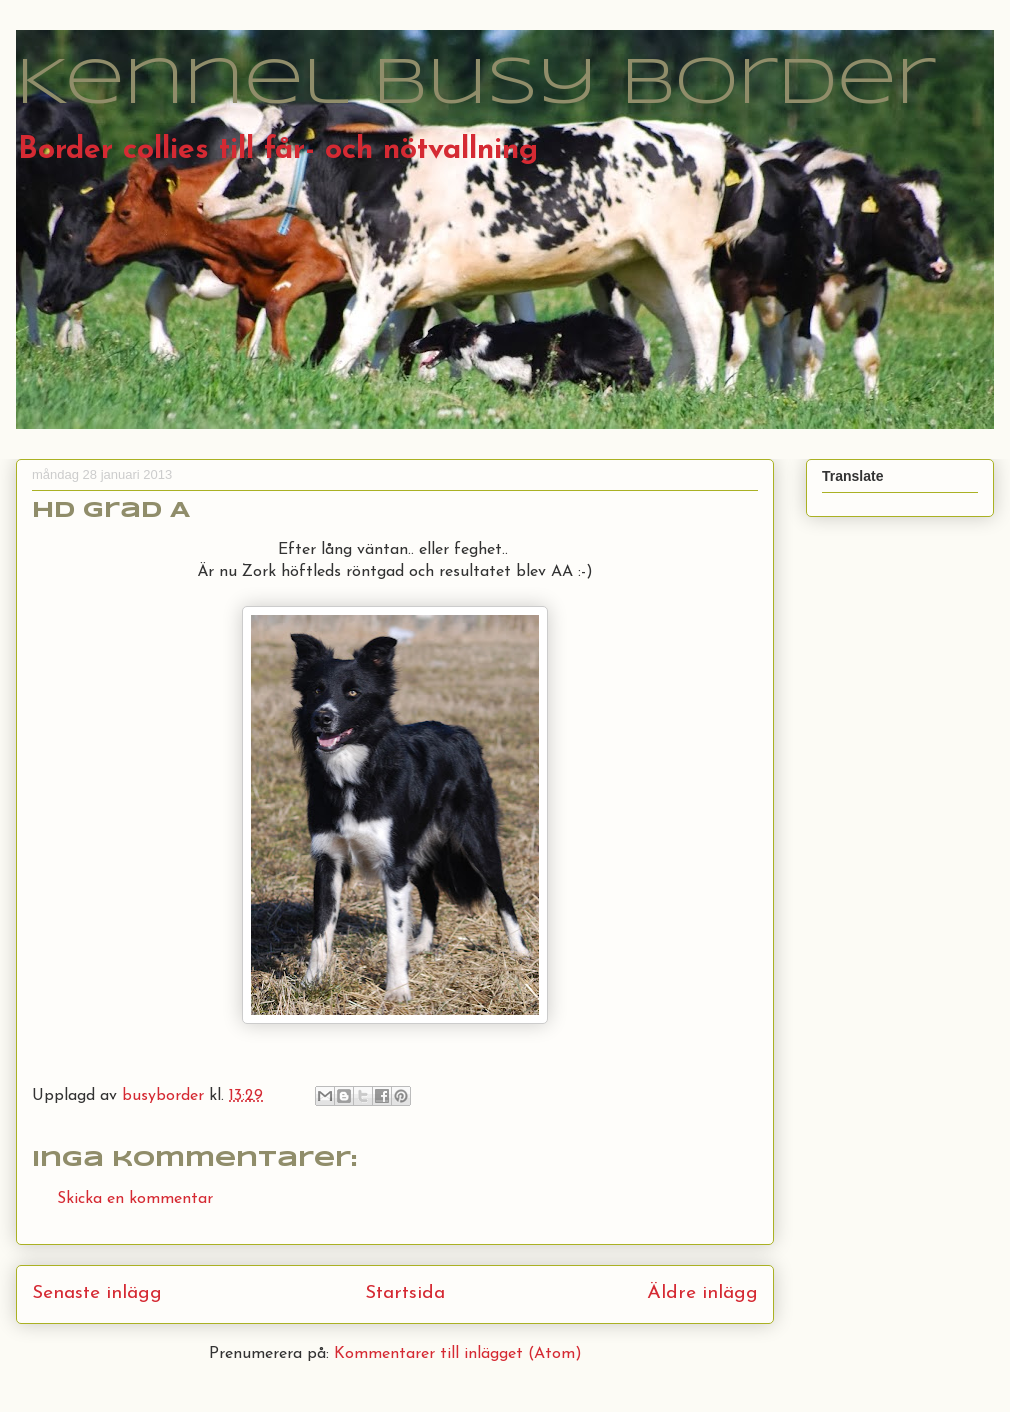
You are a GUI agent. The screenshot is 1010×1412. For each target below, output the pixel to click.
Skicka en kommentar (135, 1199)
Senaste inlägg (97, 1293)
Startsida (405, 1293)
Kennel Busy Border (476, 85)
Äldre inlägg (702, 1293)
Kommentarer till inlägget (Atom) (458, 1354)
